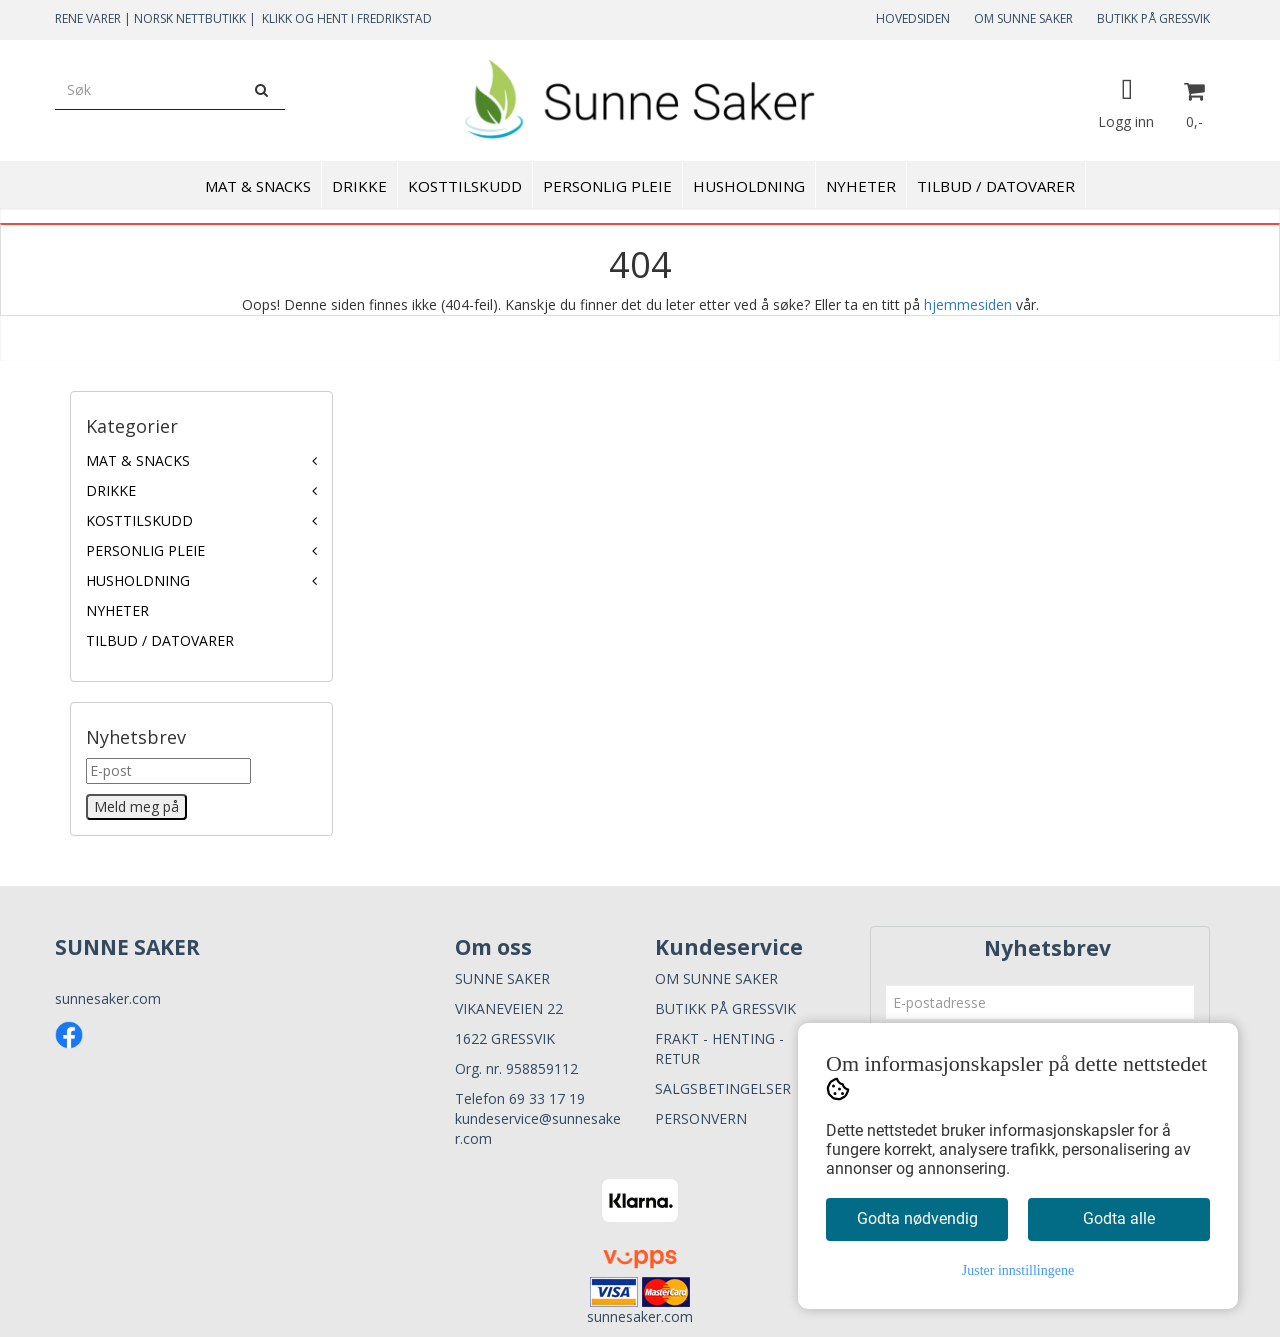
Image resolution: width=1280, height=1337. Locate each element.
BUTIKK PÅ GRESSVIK (1153, 18)
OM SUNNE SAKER (1023, 18)
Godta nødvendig (917, 1218)
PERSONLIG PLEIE (145, 550)
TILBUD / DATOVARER (160, 640)
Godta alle (1119, 1218)
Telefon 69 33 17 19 (520, 1098)
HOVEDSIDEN (913, 18)
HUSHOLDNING (138, 580)
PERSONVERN (701, 1118)
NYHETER (117, 610)
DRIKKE (111, 490)
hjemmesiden (968, 304)
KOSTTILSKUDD (139, 520)
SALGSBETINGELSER (723, 1088)
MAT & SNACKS (138, 460)
